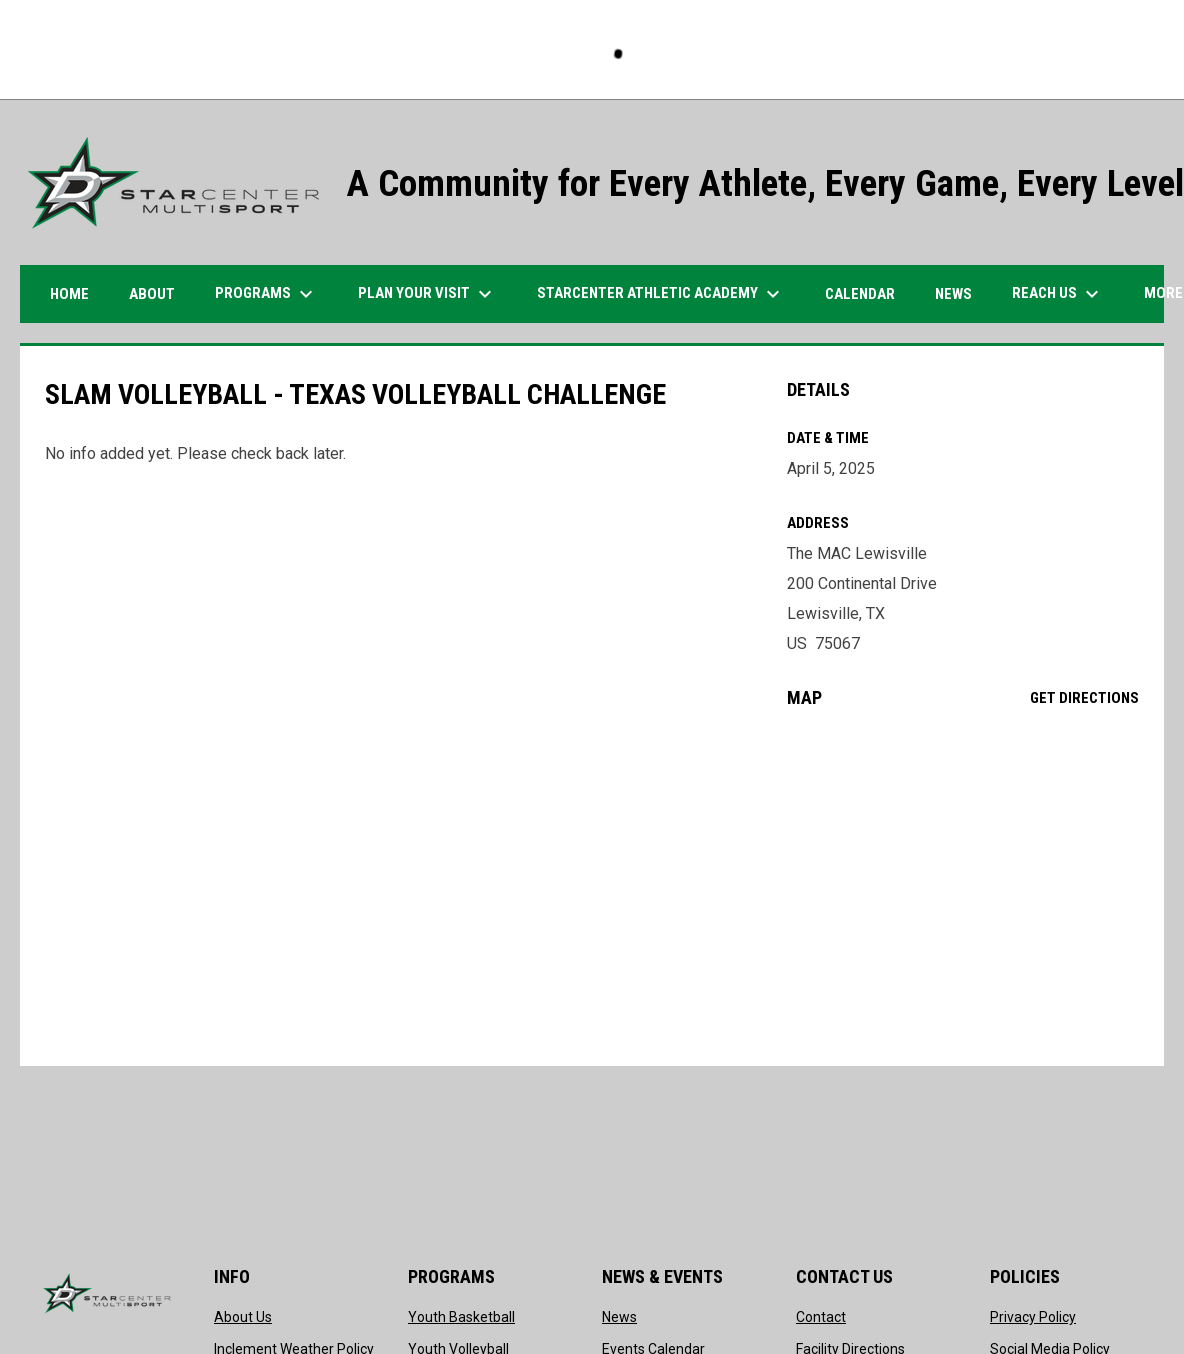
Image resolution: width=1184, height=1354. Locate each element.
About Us (243, 1317)
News (619, 1317)
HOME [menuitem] (69, 294)
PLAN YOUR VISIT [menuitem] (427, 294)
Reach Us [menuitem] (1058, 294)
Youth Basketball (461, 1317)
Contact (821, 1317)
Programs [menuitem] (266, 294)
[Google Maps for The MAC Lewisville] (963, 887)
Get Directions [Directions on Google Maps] (1084, 698)
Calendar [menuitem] (860, 294)
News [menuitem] (953, 294)
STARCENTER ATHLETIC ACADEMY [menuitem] (661, 294)
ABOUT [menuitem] (152, 294)
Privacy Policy (1033, 1317)
